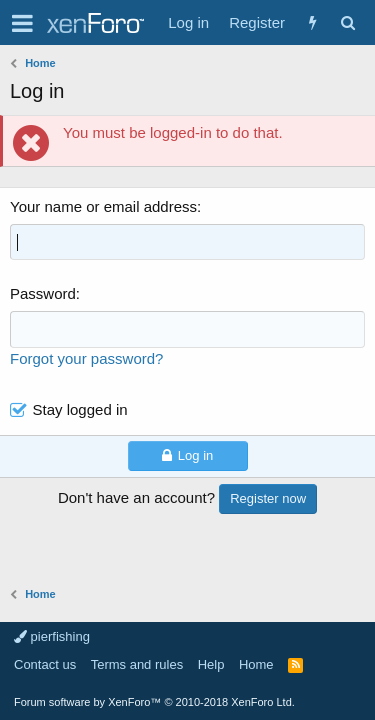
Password (43, 293)
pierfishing (52, 636)
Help (211, 664)
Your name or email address (103, 206)
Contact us (45, 664)
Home (256, 664)
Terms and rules (137, 664)
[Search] (347, 22)
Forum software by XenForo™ (154, 702)
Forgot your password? (86, 358)
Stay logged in (80, 409)
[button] (22, 23)
